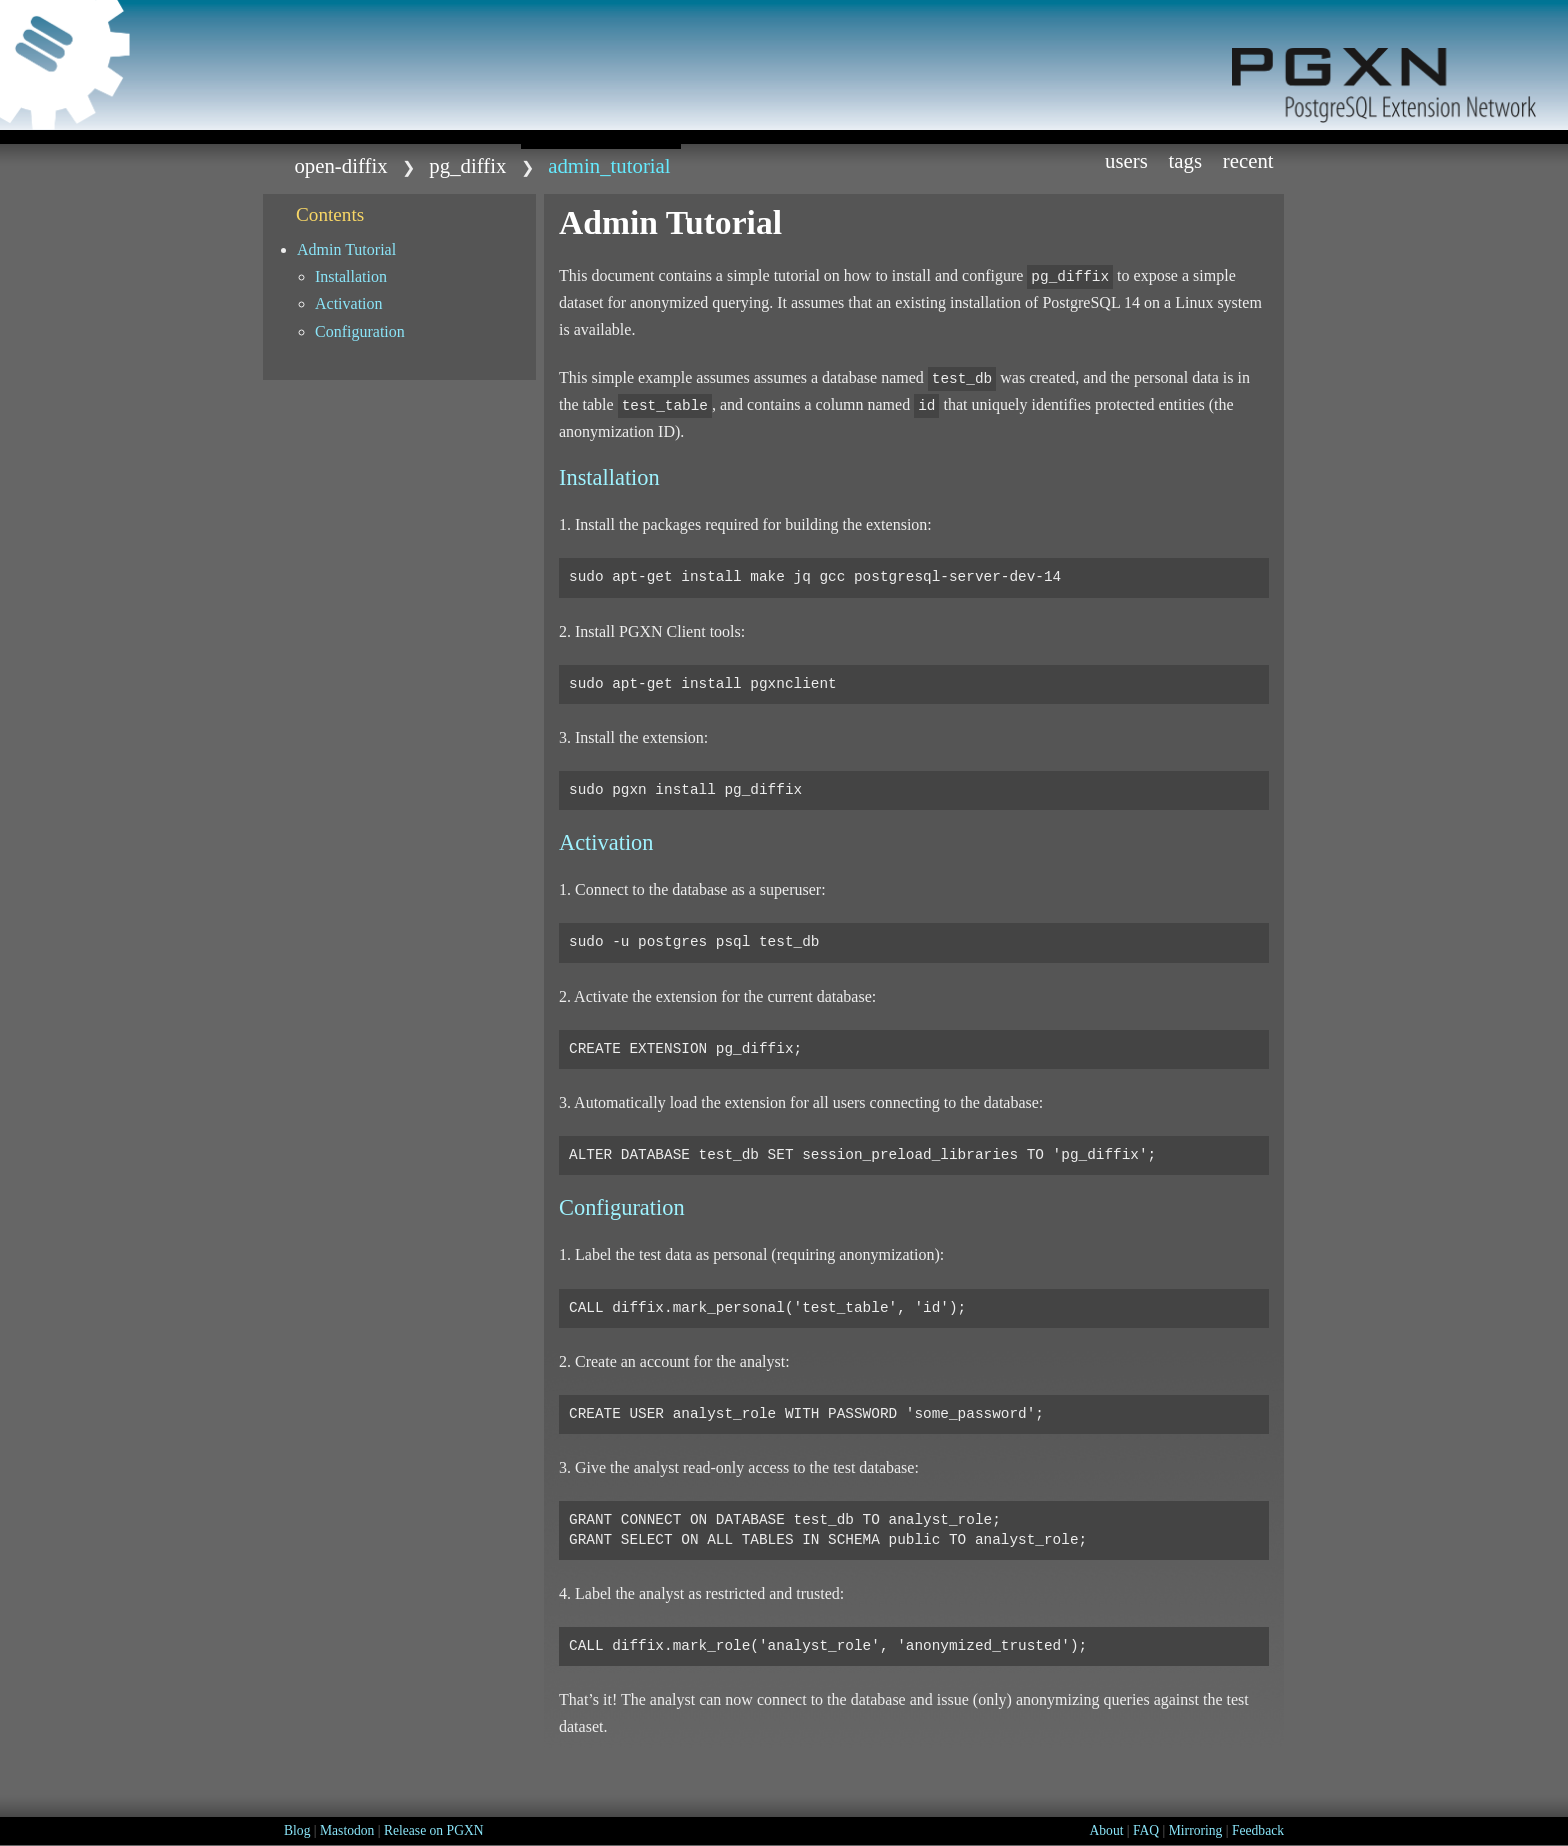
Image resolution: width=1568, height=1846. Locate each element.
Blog (297, 1830)
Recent (1248, 160)
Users (1126, 160)
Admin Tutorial (346, 249)
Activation (349, 303)
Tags (1186, 160)
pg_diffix (467, 165)
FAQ (1146, 1830)
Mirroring (1196, 1830)
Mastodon (347, 1830)
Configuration (360, 331)
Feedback (1258, 1830)
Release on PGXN (434, 1830)
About (1106, 1830)
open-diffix (340, 165)
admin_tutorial (609, 165)
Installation (351, 276)
